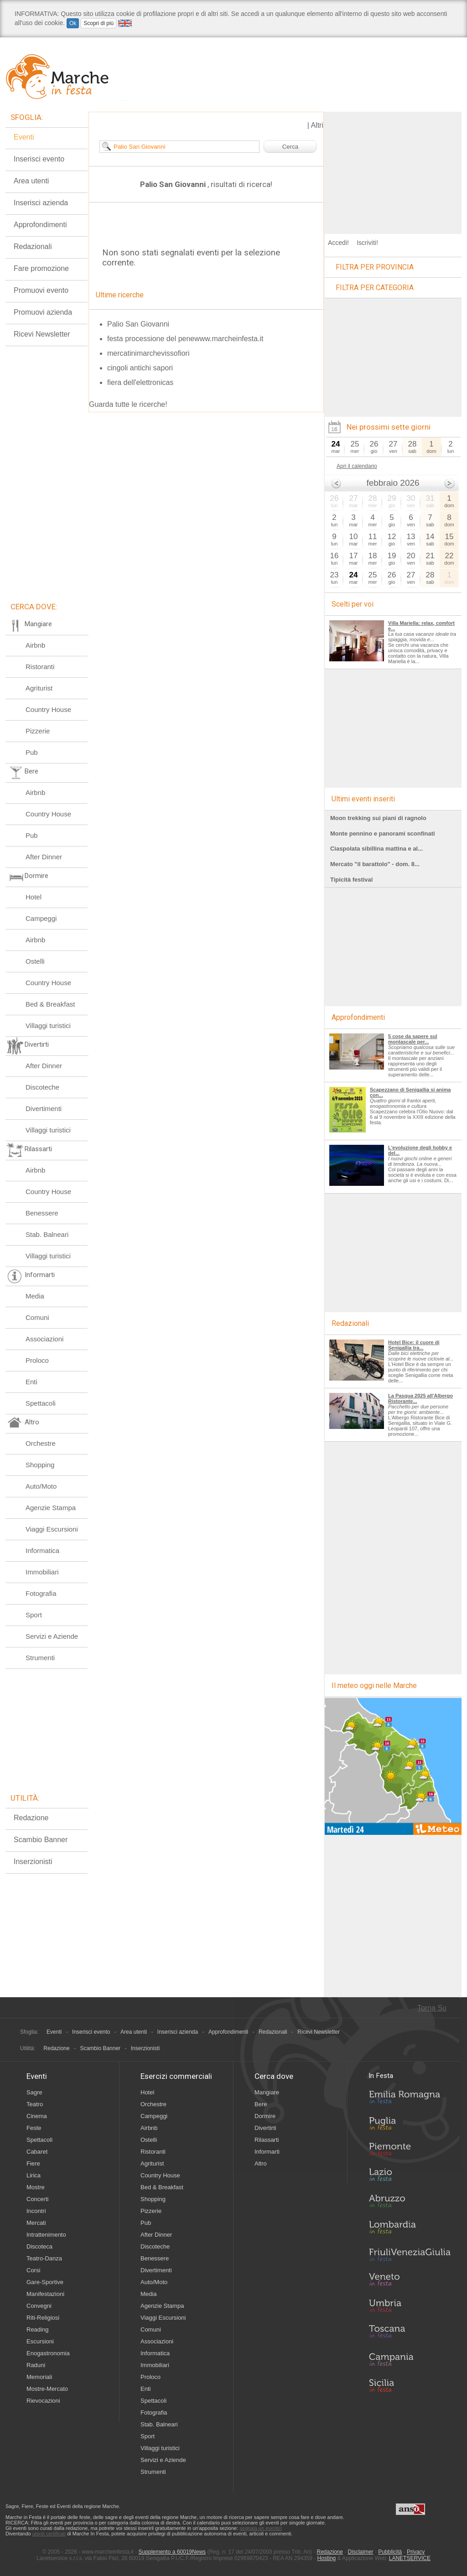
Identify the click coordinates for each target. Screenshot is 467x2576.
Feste (34, 2127)
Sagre (34, 2092)
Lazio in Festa (409, 2177)
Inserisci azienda (41, 203)
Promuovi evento (41, 290)
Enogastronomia (48, 2353)
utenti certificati (49, 2533)
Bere (260, 2104)
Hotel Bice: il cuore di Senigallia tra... (413, 1345)
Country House (48, 709)
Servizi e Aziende (52, 1636)
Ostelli (35, 961)
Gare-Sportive (44, 2282)
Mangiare (266, 2092)
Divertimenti (44, 1108)
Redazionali (33, 246)
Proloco (37, 1360)
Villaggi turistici (48, 1025)
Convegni (39, 2305)
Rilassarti (266, 2139)
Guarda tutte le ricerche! (128, 404)
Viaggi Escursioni (52, 1529)
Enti (31, 1382)
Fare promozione (41, 268)
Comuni (37, 1317)
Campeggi (41, 918)
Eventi (24, 137)
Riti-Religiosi (42, 2317)
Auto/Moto (41, 1486)
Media (35, 1296)
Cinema (36, 2116)
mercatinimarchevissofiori (148, 353)
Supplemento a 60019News (172, 2552)
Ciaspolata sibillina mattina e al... (376, 848)
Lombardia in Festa (409, 2229)
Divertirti (265, 2127)
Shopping (40, 1465)
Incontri (36, 2210)
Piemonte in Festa (409, 2151)
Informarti (267, 2151)
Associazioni (44, 1339)
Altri (317, 125)
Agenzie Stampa (51, 1507)
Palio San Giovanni (138, 324)
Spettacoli (41, 1403)
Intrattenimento (46, 2234)
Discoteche (42, 1087)
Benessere (42, 1213)
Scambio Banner (40, 1840)
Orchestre (41, 1443)
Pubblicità (390, 2552)
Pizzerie (38, 731)
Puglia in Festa (409, 2125)
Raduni (35, 2365)
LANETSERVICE (410, 2558)
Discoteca (39, 2246)
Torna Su (431, 2008)
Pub (32, 752)
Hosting (326, 2558)
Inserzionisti (33, 1861)
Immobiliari (42, 1572)
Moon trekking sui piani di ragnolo (378, 818)
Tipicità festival (351, 879)
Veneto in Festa (409, 2281)
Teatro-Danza (44, 2258)
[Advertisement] (393, 169)
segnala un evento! (260, 2528)
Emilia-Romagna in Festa (409, 2099)
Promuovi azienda (43, 312)
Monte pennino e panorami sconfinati (382, 833)
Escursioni (40, 2341)
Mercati (36, 2222)
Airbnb (35, 645)
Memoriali (39, 2376)
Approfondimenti (40, 225)
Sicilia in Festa (409, 2385)
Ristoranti (40, 666)
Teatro (34, 2104)
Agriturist (39, 688)
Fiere (33, 2163)
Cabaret (36, 2151)
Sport (34, 1615)
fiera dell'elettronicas (140, 382)
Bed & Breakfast (50, 1004)
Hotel (34, 897)
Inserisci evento (39, 159)
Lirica (33, 2175)
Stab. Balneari (47, 1234)
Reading (37, 2329)
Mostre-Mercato (47, 2388)
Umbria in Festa (409, 2307)
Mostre (35, 2187)
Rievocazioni (43, 2400)
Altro (260, 2163)
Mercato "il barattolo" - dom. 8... (375, 864)
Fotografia (41, 1593)
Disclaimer (361, 2552)
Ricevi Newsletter (42, 334)
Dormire (264, 2116)
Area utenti (31, 181)
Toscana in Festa (409, 2333)
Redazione (31, 1818)
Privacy (416, 2552)
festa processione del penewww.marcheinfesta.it (185, 339)
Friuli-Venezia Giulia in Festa (409, 2255)
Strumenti (40, 1658)
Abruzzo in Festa (409, 2203)
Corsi (33, 2270)
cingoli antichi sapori (140, 368)
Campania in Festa (409, 2359)
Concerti (37, 2199)
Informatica (42, 1550)
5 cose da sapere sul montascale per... (412, 1039)
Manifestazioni (45, 2293)
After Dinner (44, 857)
